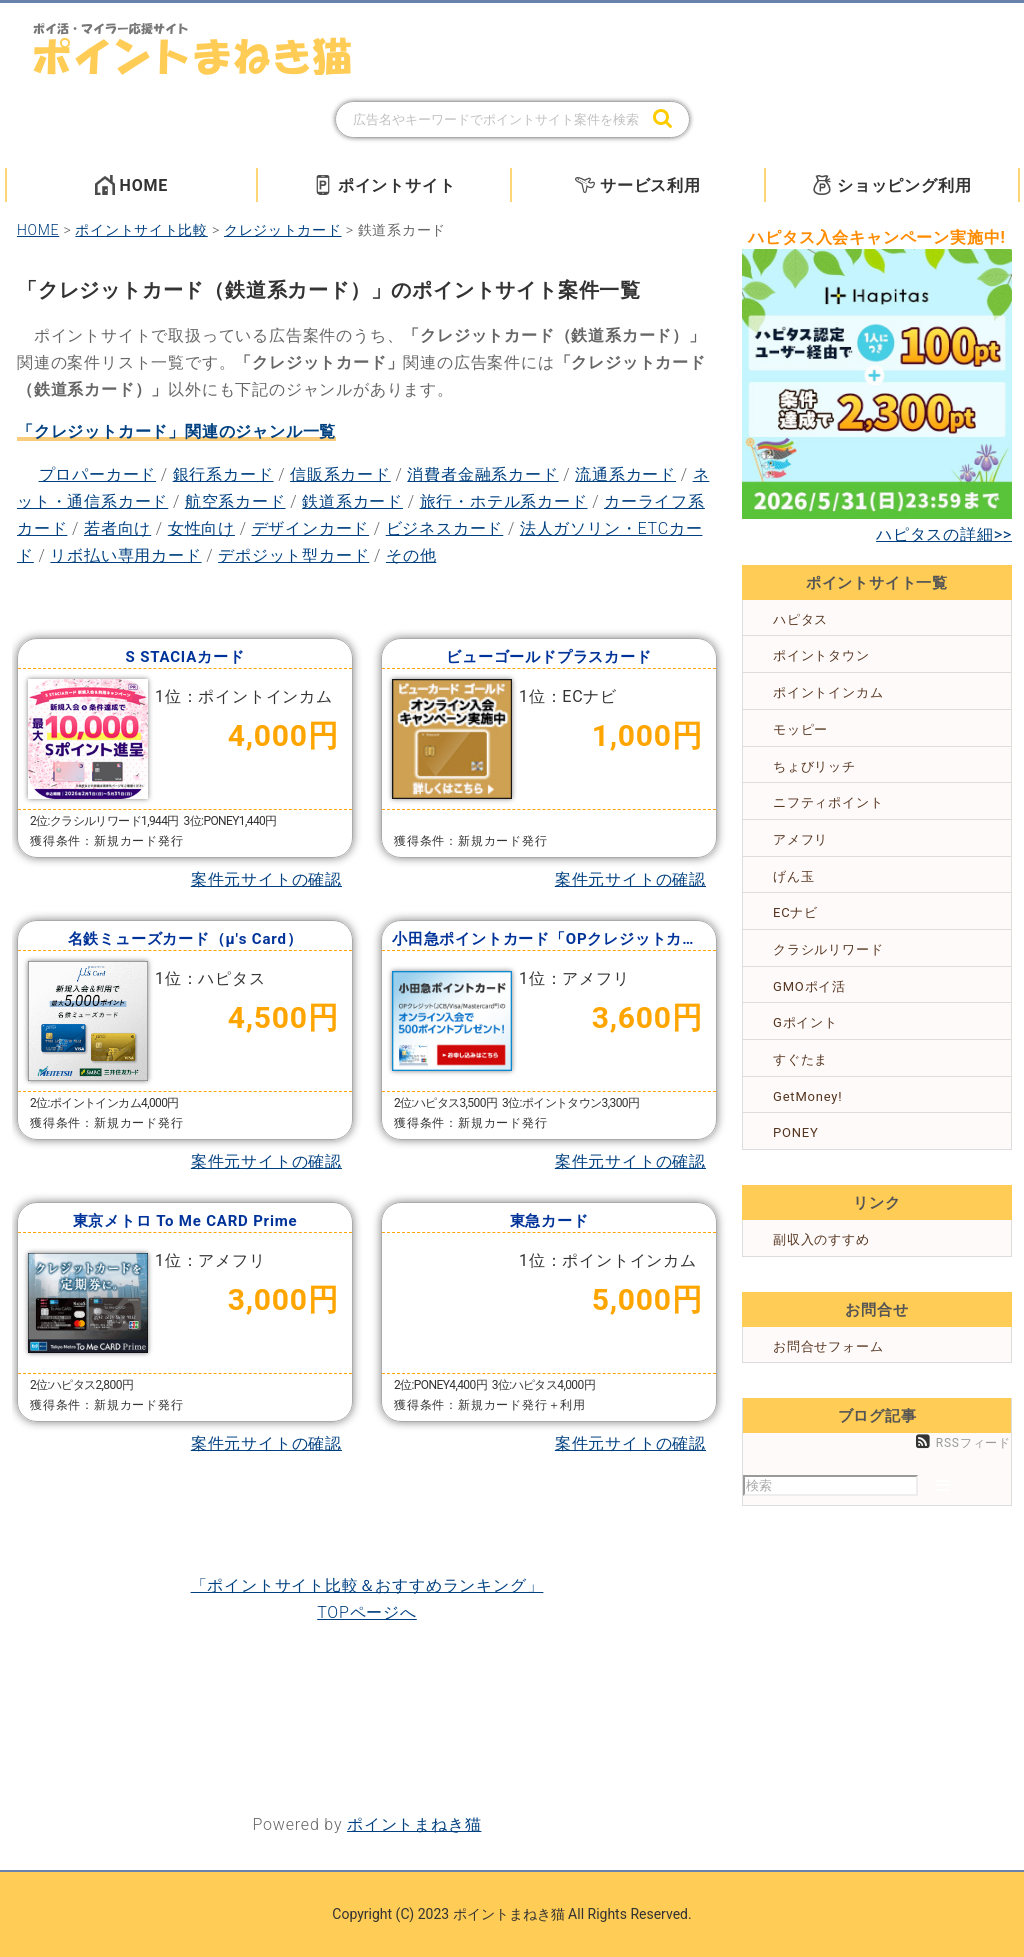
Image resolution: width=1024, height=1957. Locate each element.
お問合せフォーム (828, 1346)
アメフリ (800, 839)
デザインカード (311, 528)
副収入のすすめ (821, 1239)
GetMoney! (807, 1096)
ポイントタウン (821, 655)
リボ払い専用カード (125, 555)
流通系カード (625, 474)
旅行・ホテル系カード (504, 501)
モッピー (800, 729)
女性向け (201, 528)
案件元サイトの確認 (266, 879)
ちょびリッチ (814, 766)
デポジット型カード (293, 555)
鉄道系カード (352, 501)
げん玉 (793, 876)
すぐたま (800, 1059)
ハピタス (800, 619)
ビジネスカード (445, 528)
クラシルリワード (828, 949)
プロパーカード (98, 474)
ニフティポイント (828, 802)
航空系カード (235, 501)
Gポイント (805, 1022)
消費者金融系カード (482, 474)
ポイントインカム (828, 692)
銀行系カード (223, 474)
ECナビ (795, 912)
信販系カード (340, 474)
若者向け (117, 528)
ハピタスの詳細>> (944, 534)
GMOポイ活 (809, 986)
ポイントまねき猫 (414, 1824)
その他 (411, 555)
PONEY (796, 1132)
